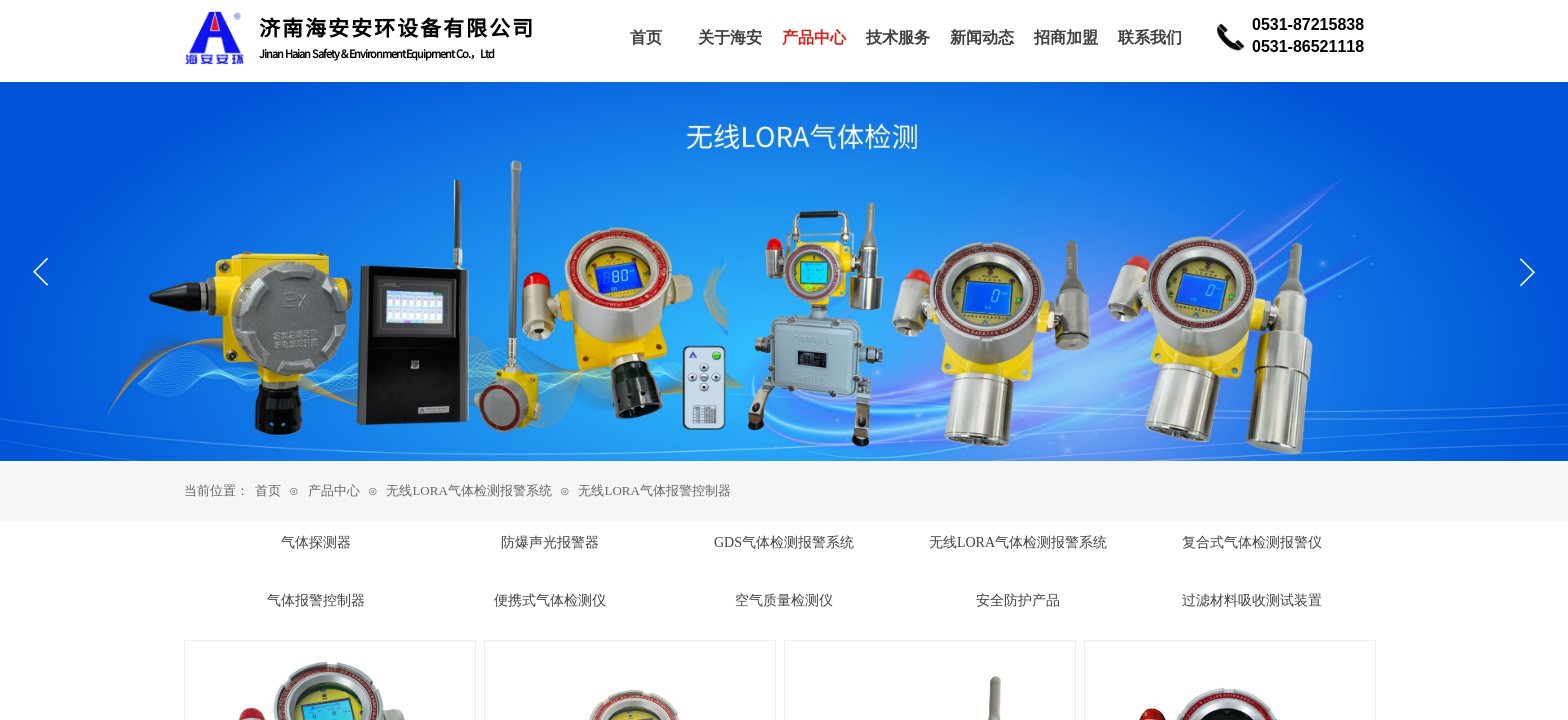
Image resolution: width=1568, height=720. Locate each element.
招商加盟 (1066, 37)
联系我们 (1150, 37)
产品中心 (334, 490)
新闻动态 (982, 37)
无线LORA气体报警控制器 (654, 490)
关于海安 (730, 37)
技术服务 (898, 37)
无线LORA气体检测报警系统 (468, 490)
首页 (268, 490)
